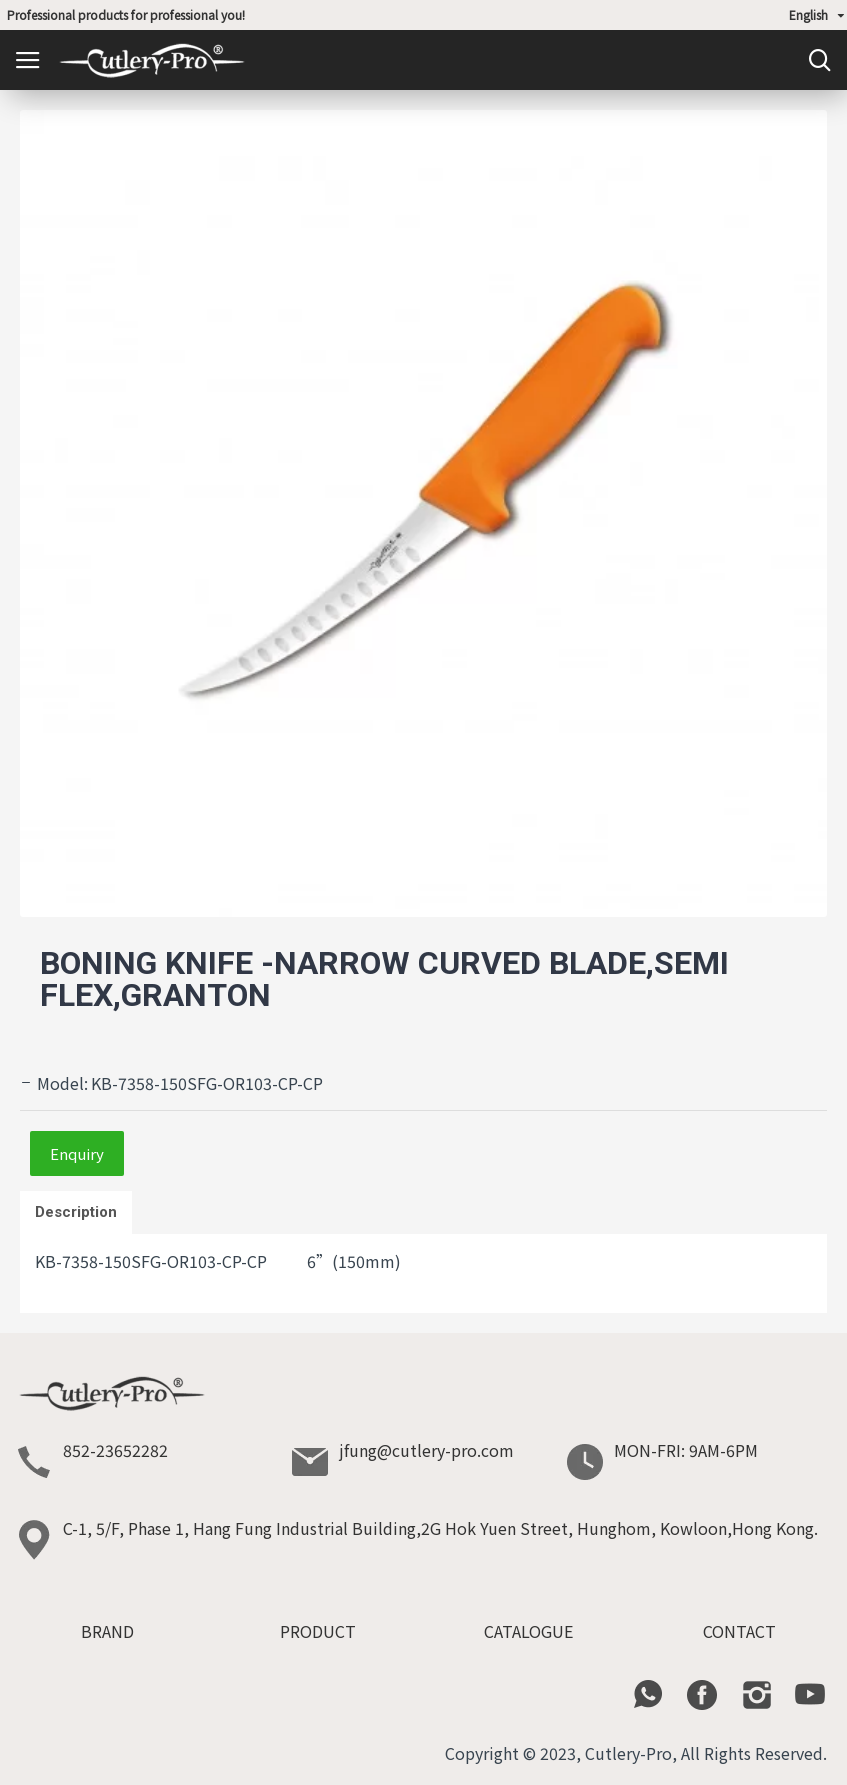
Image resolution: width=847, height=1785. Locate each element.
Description (76, 1212)
